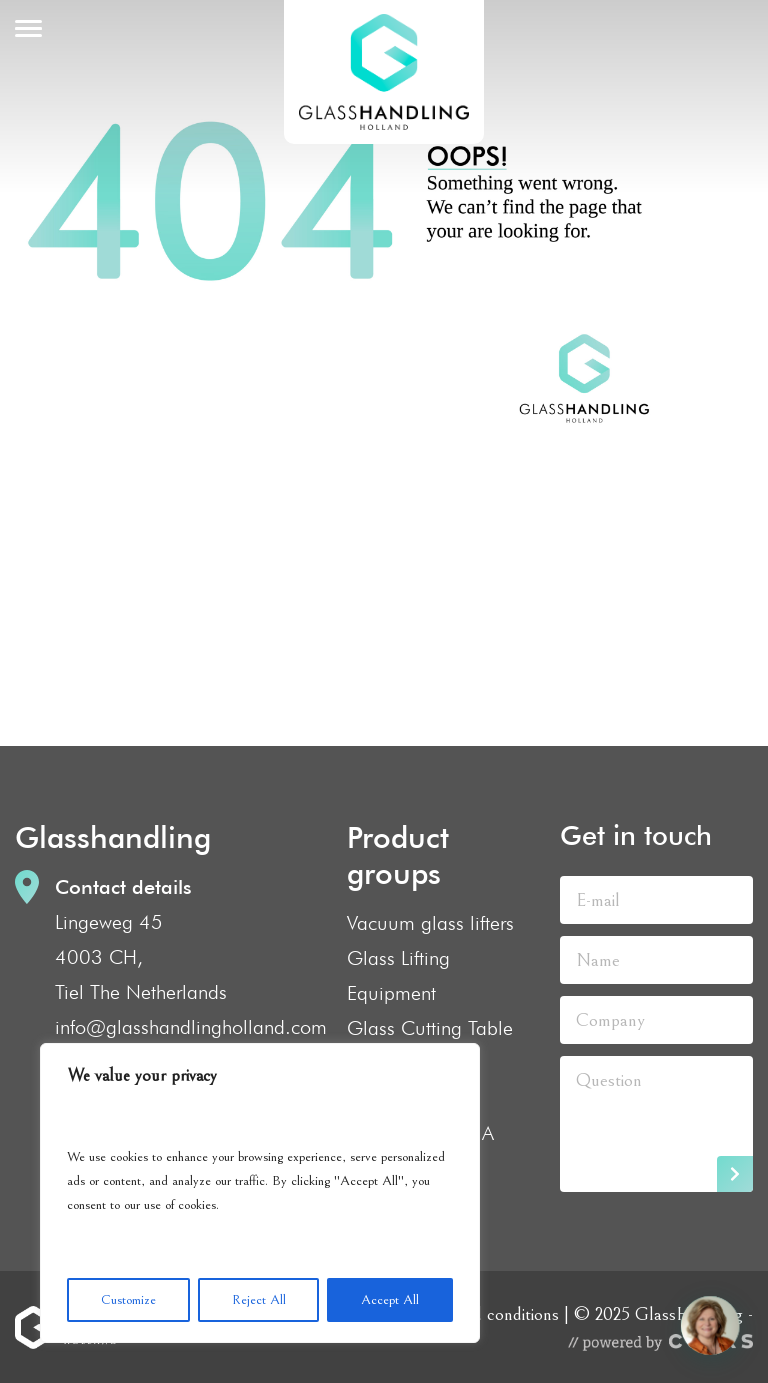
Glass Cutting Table (430, 1028)
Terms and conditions (483, 1314)
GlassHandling (384, 72)
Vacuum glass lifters (430, 923)
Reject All (259, 1300)
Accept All (390, 1300)
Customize (128, 1300)
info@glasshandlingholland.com (191, 1027)
